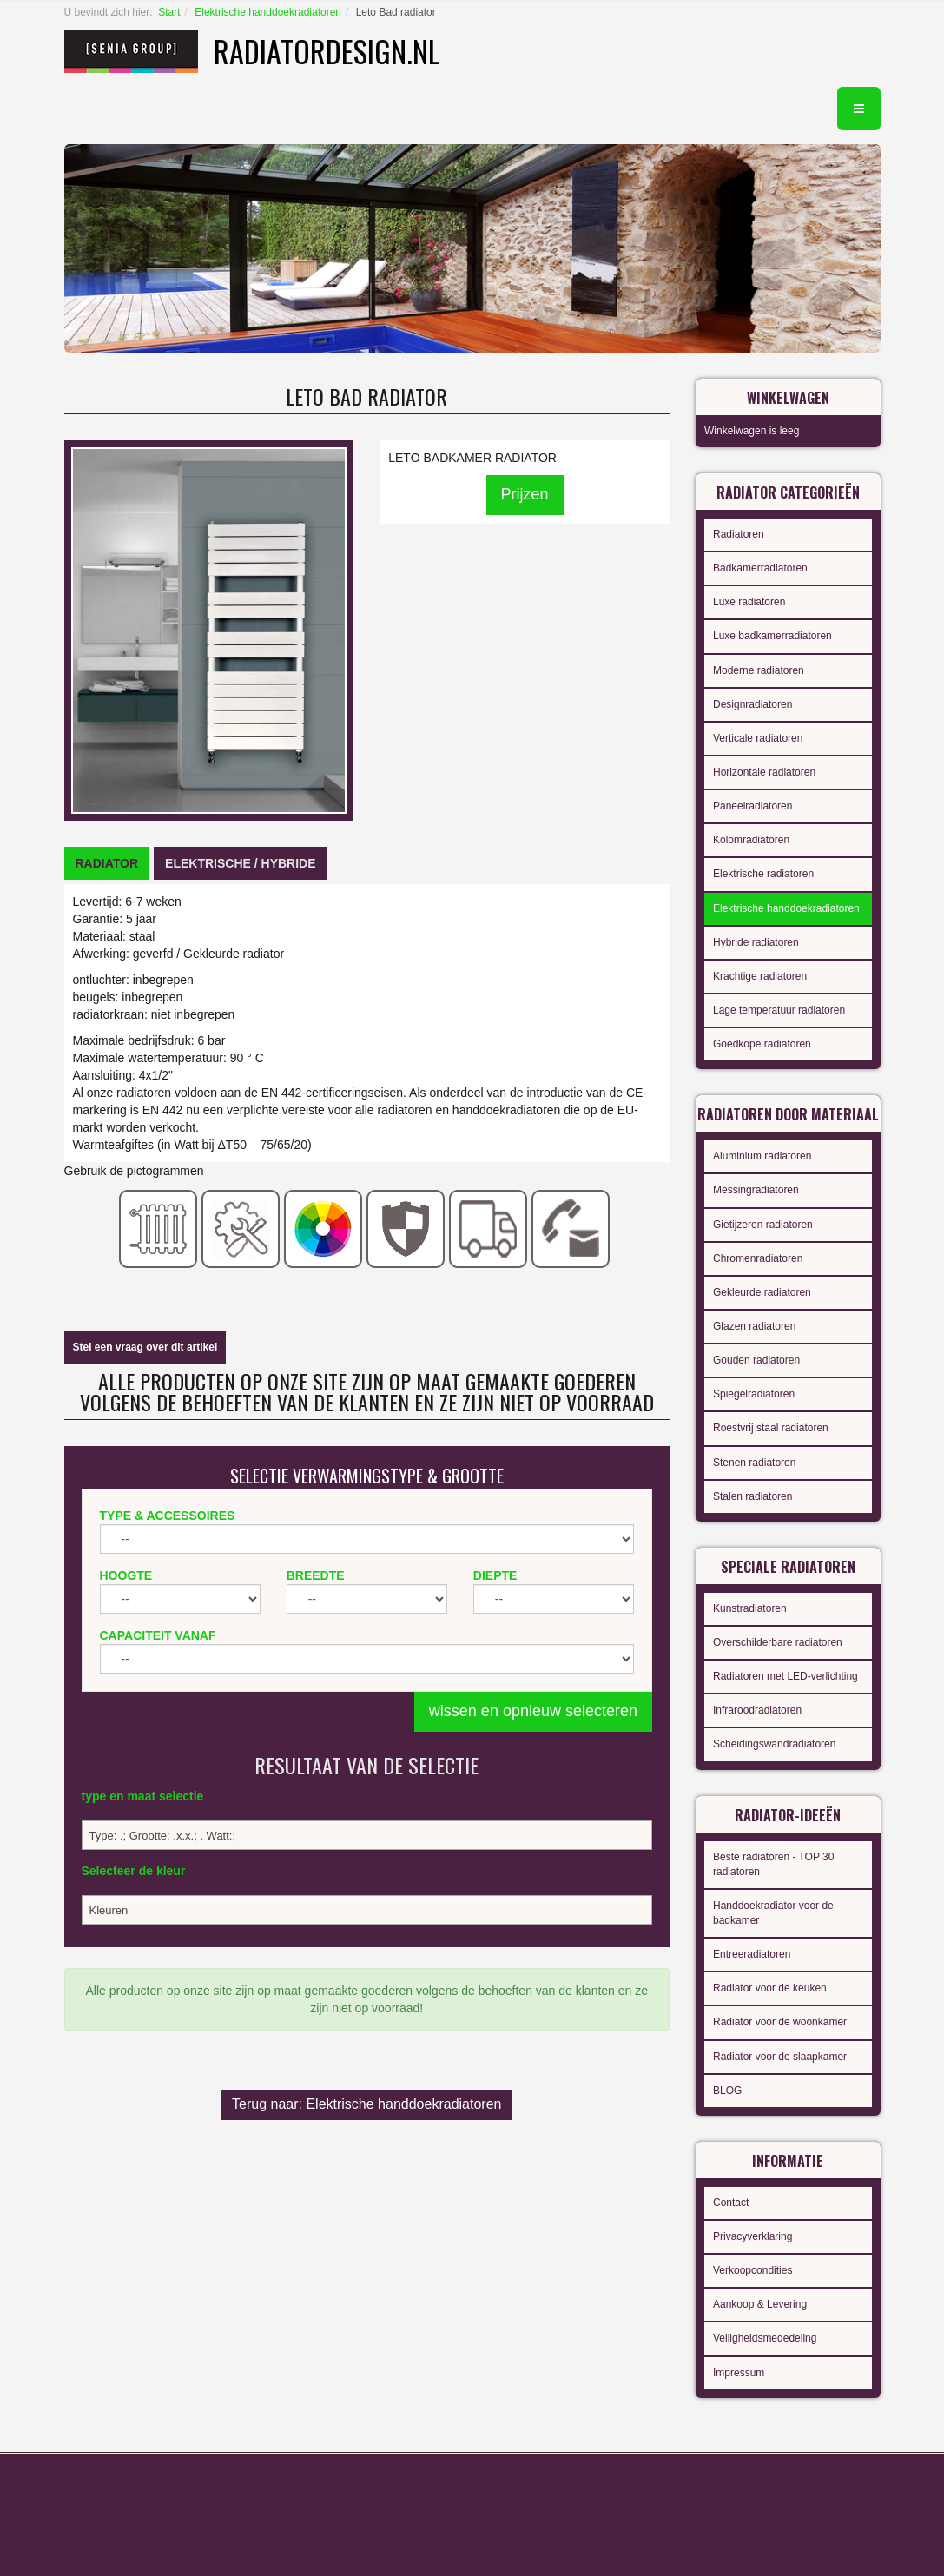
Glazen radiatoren (754, 1326)
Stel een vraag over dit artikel (145, 1347)
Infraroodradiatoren (757, 1710)
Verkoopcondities (752, 2270)
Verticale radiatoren (757, 738)
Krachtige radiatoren (760, 976)
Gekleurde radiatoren (762, 1292)
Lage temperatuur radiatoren (779, 1010)
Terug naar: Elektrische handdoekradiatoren (366, 2104)
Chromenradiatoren (757, 1258)
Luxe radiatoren (749, 602)
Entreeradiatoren (751, 1954)
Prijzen (525, 494)
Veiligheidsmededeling (764, 2338)
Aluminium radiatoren (762, 1156)
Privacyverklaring (752, 2236)
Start (169, 12)
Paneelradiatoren (752, 806)
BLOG (727, 2090)
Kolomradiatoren (751, 840)
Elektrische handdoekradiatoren (268, 12)
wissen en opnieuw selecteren (533, 1711)
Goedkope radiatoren (762, 1044)
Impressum (738, 2373)
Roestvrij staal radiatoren (770, 1428)
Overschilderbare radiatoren (777, 1642)
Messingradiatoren (756, 1190)
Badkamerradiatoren (760, 568)
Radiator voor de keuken (770, 1988)
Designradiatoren (752, 704)
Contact (731, 2202)
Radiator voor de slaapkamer (780, 2057)
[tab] (107, 863)
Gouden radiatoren (756, 1360)
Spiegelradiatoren (754, 1394)
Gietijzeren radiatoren (763, 1225)
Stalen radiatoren (752, 1496)
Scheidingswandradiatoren (774, 1744)
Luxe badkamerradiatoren (772, 636)
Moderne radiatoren (758, 670)
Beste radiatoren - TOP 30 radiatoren (773, 1864)
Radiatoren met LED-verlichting (785, 1676)
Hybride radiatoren (756, 942)
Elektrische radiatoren (763, 874)
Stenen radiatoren (754, 1462)
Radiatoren (738, 534)
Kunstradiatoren (750, 1608)
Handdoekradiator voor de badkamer (773, 1912)
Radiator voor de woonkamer (780, 2022)
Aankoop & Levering (760, 2304)
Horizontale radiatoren (764, 772)
